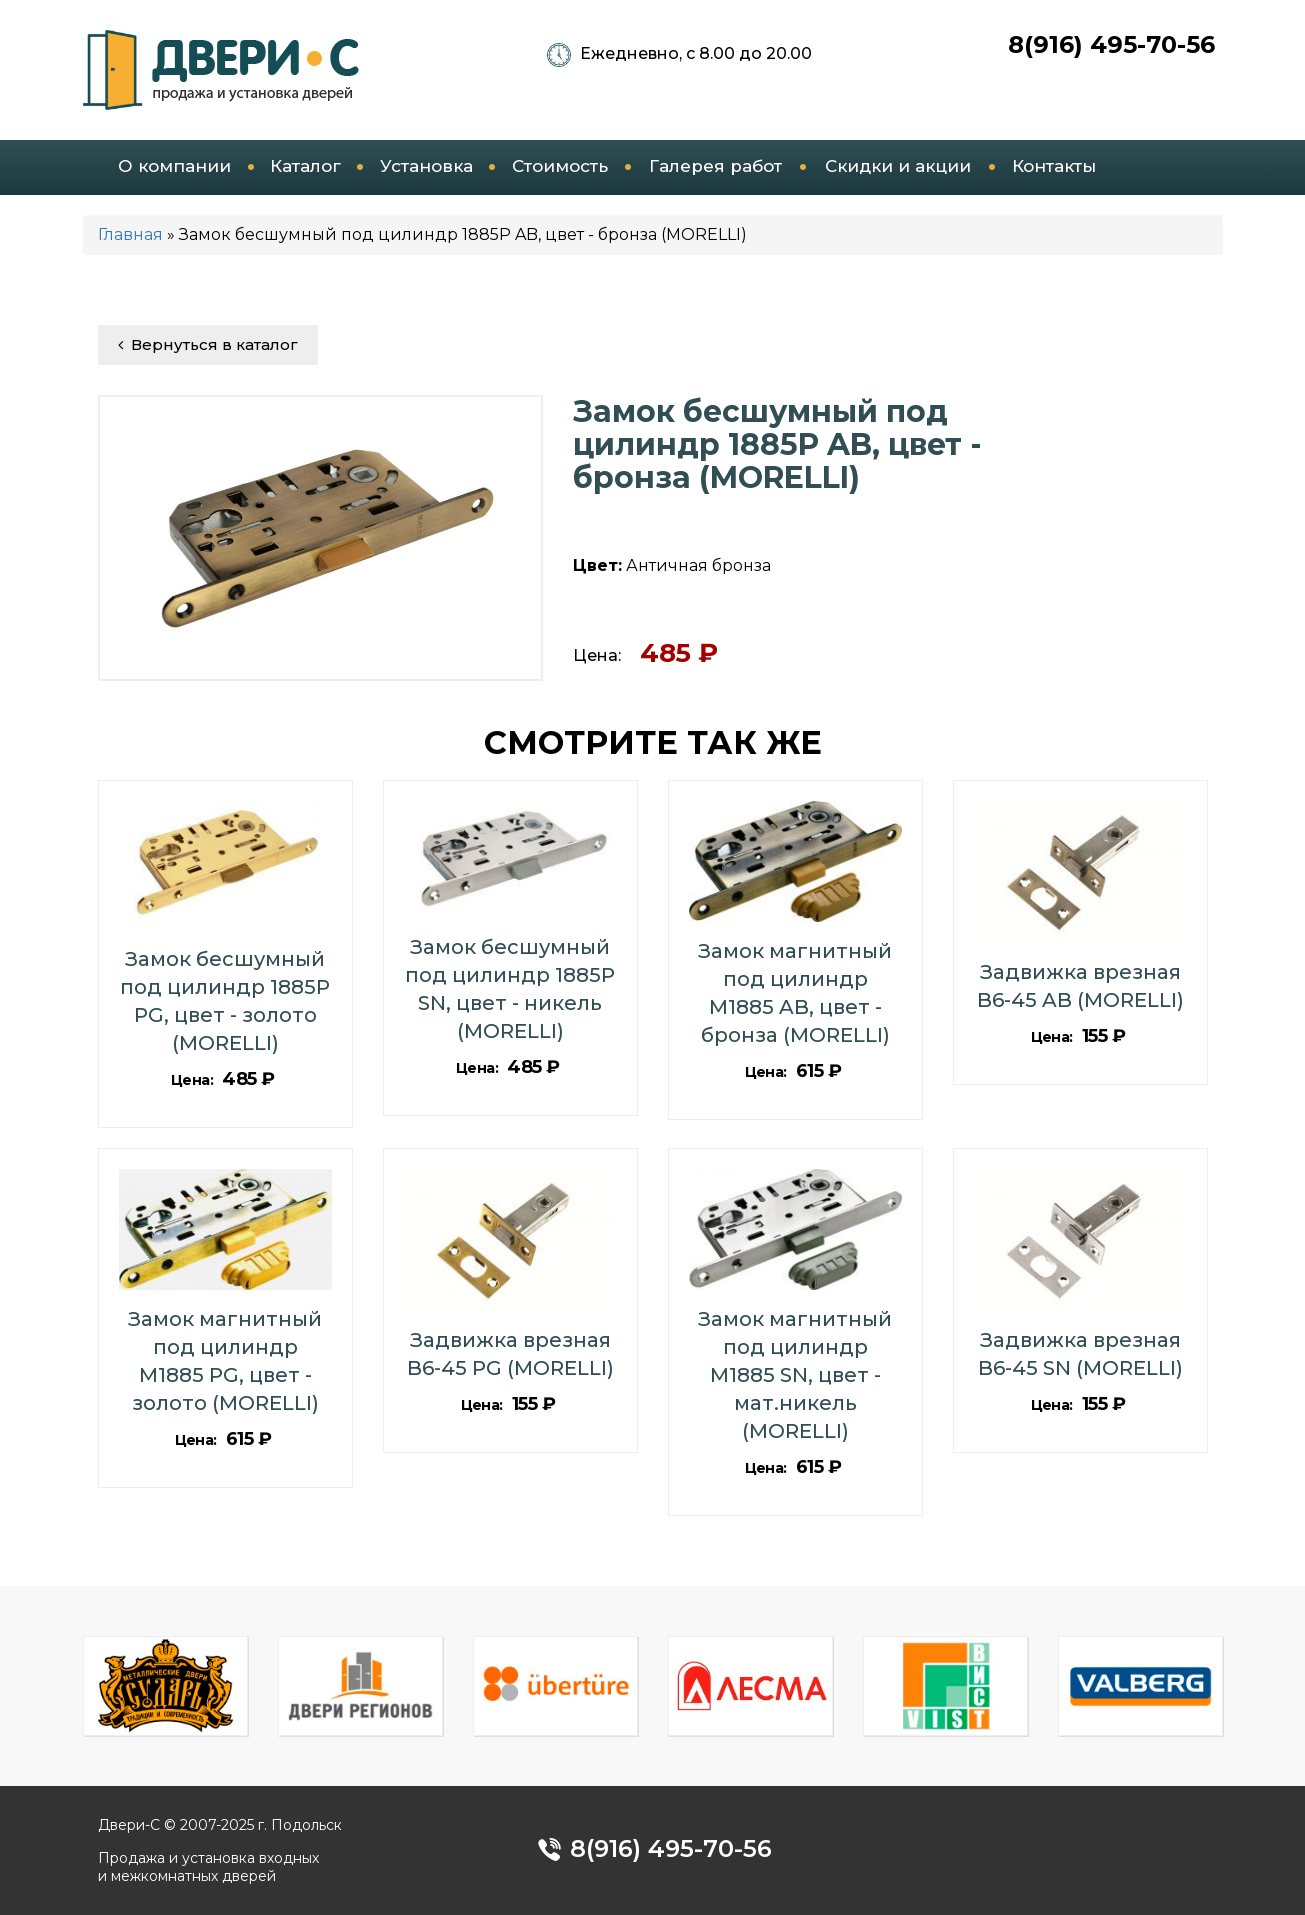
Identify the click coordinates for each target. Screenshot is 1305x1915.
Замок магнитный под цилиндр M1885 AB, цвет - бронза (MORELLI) (795, 993)
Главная (130, 234)
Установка (426, 166)
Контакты (1054, 166)
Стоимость (560, 166)
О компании (174, 166)
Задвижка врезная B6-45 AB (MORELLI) (1080, 986)
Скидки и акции (898, 166)
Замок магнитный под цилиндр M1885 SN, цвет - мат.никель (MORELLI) (795, 1375)
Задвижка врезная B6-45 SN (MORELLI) (1080, 1354)
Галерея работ (715, 166)
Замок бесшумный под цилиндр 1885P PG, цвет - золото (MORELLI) (225, 1001)
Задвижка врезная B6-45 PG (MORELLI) (510, 1354)
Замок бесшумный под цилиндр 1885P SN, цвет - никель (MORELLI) (510, 989)
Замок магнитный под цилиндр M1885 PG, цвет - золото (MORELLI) (225, 1361)
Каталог (305, 166)
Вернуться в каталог (208, 344)
